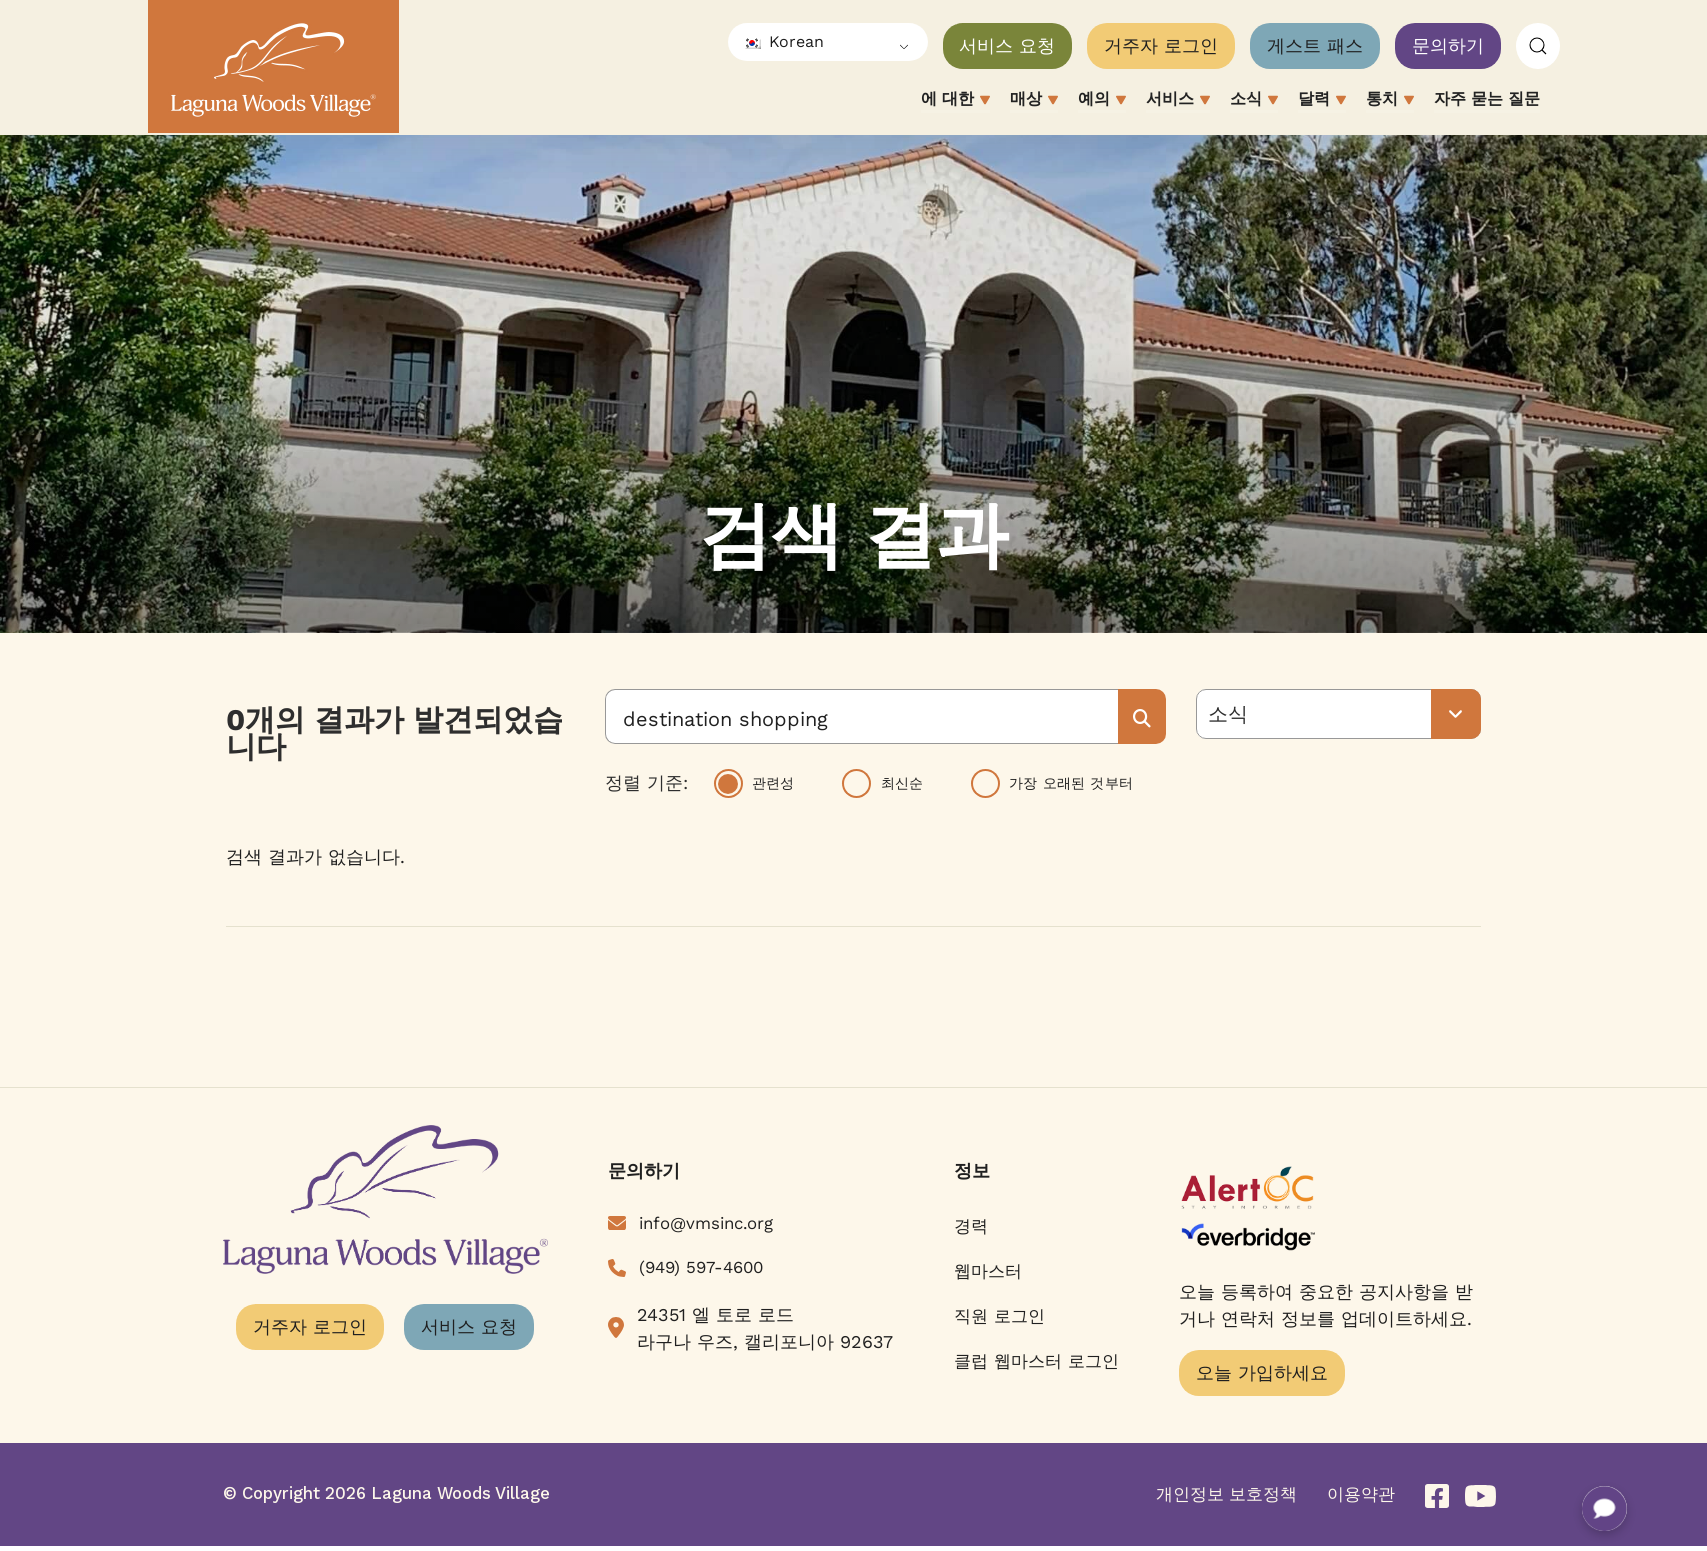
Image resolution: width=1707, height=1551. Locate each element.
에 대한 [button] (955, 100)
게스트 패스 (1315, 45)
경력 (971, 1226)
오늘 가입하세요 (1262, 1372)
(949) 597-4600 (701, 1267)
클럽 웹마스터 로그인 (1036, 1361)
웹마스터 (988, 1271)
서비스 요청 (1007, 45)
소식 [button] (1254, 100)
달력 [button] (1322, 100)
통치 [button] (1390, 100)
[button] (1538, 46)
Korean (783, 41)
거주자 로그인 (1161, 45)
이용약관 (1361, 1494)
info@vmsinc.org (706, 1223)
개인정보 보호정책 (1226, 1494)
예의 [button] (1102, 100)
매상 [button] (1034, 100)
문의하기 (1448, 45)
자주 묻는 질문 (1487, 98)
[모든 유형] (1338, 714)
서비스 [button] (1178, 100)
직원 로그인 (999, 1316)
